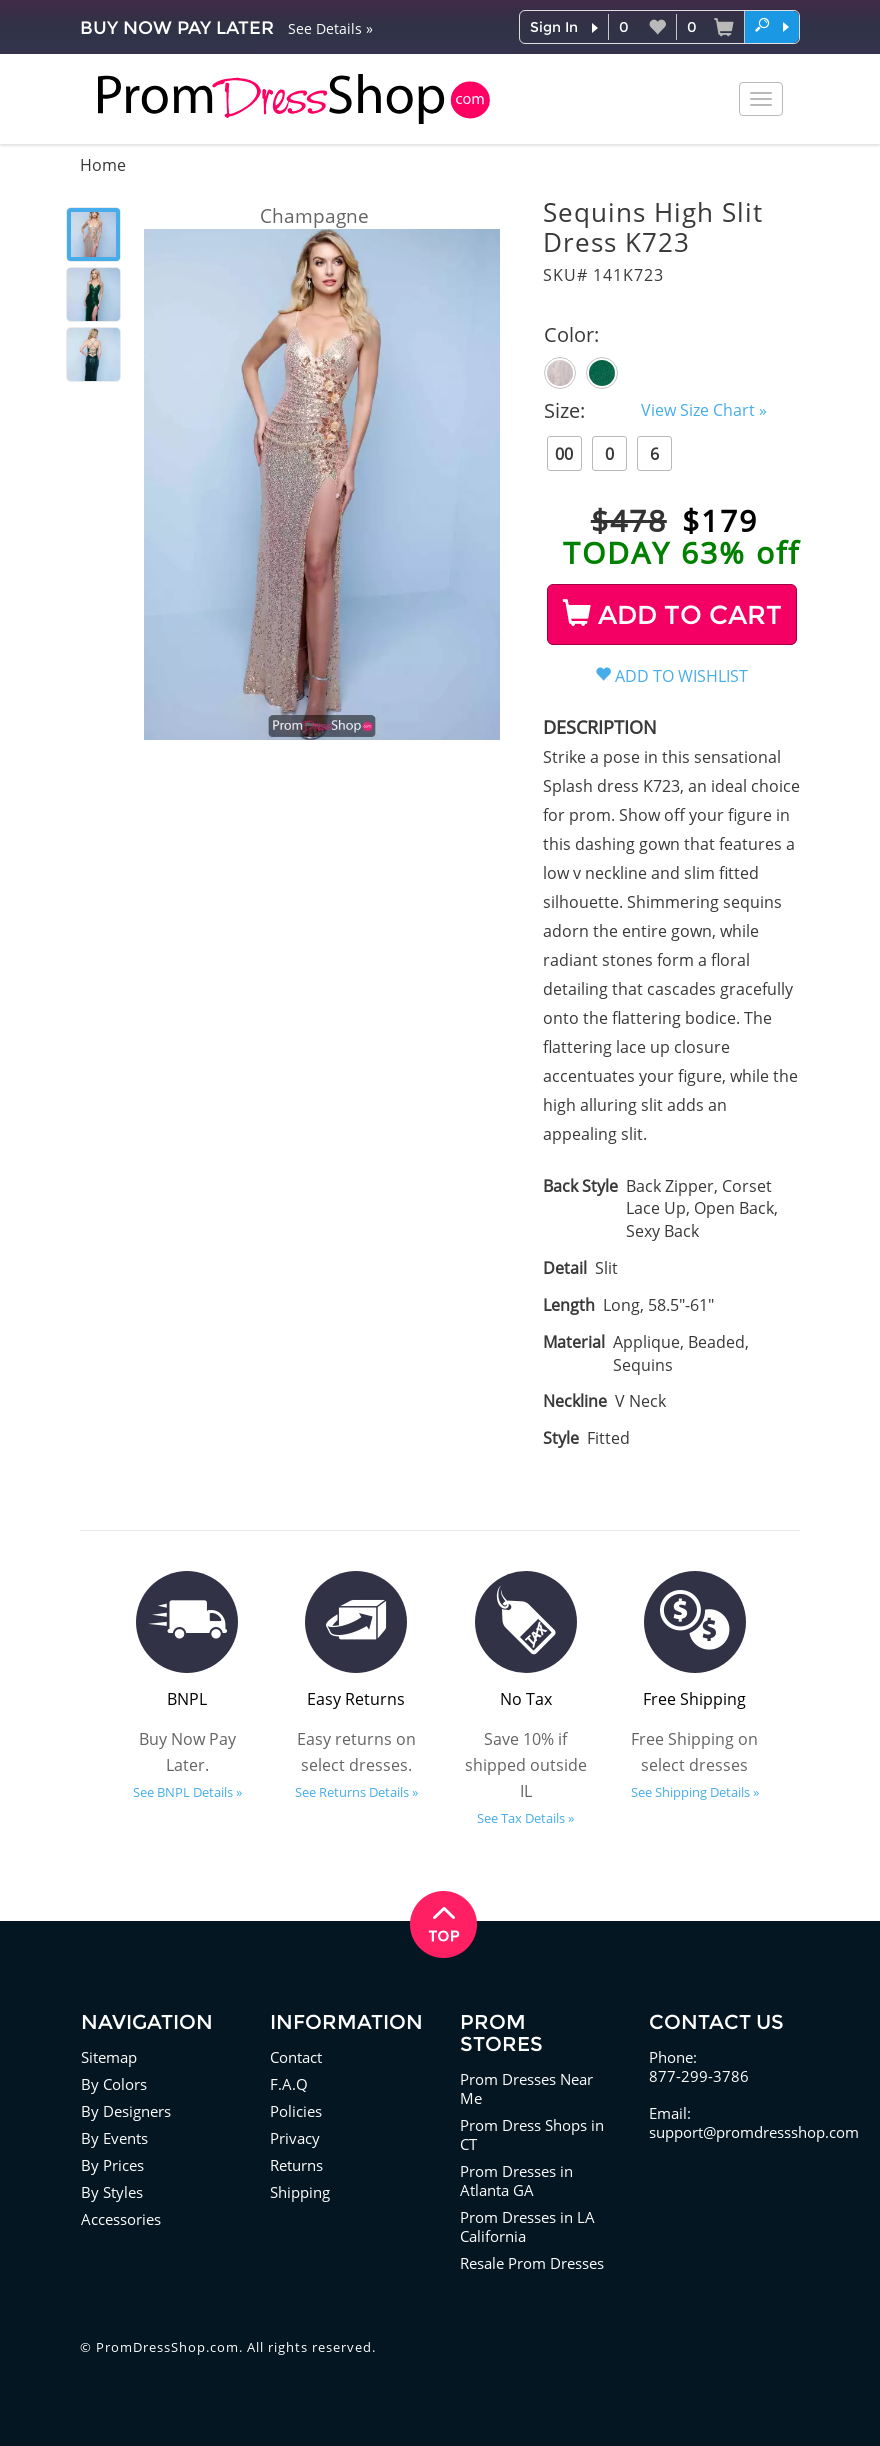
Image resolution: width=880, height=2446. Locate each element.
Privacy (295, 2138)
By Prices (112, 2165)
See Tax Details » (525, 1818)
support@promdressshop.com (754, 2132)
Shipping (300, 2192)
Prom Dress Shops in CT (532, 2134)
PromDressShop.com (167, 2347)
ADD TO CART (672, 615)
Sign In (554, 27)
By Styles (112, 2192)
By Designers (126, 2111)
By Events (114, 2138)
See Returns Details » (356, 1792)
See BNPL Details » (187, 1792)
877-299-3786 (699, 2076)
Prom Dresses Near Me (526, 2088)
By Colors (114, 2084)
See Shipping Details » (695, 1792)
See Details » (330, 28)
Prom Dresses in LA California (527, 2226)
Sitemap (109, 2057)
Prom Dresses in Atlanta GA (516, 2180)
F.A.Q (289, 2084)
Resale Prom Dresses (532, 2263)
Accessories (121, 2219)
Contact (296, 2057)
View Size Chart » (704, 410)
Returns (296, 2165)
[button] (772, 26)
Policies (296, 2111)
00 (564, 454)
